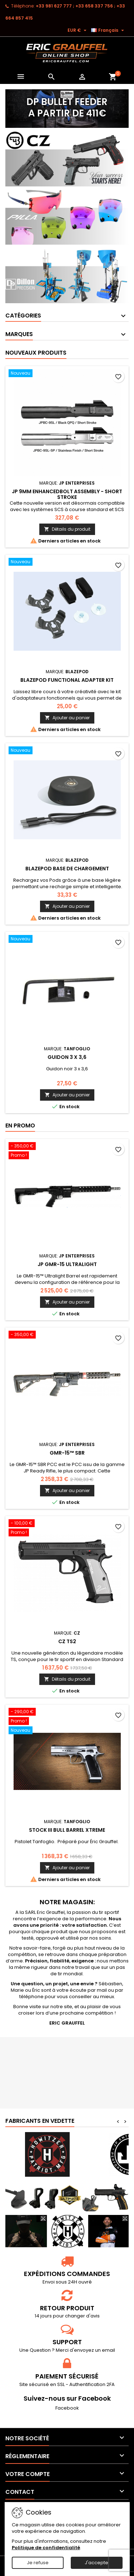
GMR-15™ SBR (67, 1452)
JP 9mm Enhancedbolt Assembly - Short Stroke (67, 494)
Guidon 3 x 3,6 (67, 1057)
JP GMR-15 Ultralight (67, 1264)
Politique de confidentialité (46, 2547)
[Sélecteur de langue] (108, 30)
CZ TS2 (67, 1641)
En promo (20, 1125)
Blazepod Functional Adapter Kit (67, 680)
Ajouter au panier (67, 718)
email (108, 2350)
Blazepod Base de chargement (67, 868)
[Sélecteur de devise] (78, 30)
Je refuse (38, 2562)
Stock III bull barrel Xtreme (67, 1830)
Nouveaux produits (35, 353)
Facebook (67, 2408)
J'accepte (96, 2562)
